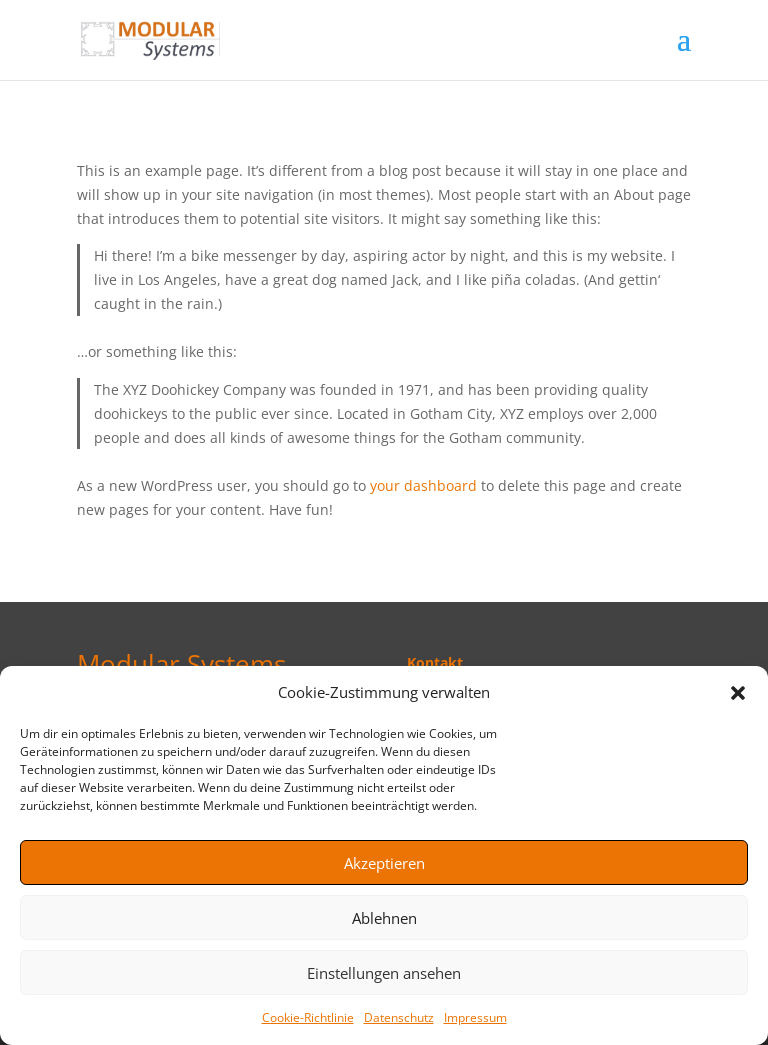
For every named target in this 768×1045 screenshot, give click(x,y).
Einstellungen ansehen (384, 973)
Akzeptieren (384, 863)
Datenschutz (399, 1017)
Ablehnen (384, 918)
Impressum (475, 1017)
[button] (738, 693)
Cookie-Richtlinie (308, 1017)
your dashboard (423, 485)
